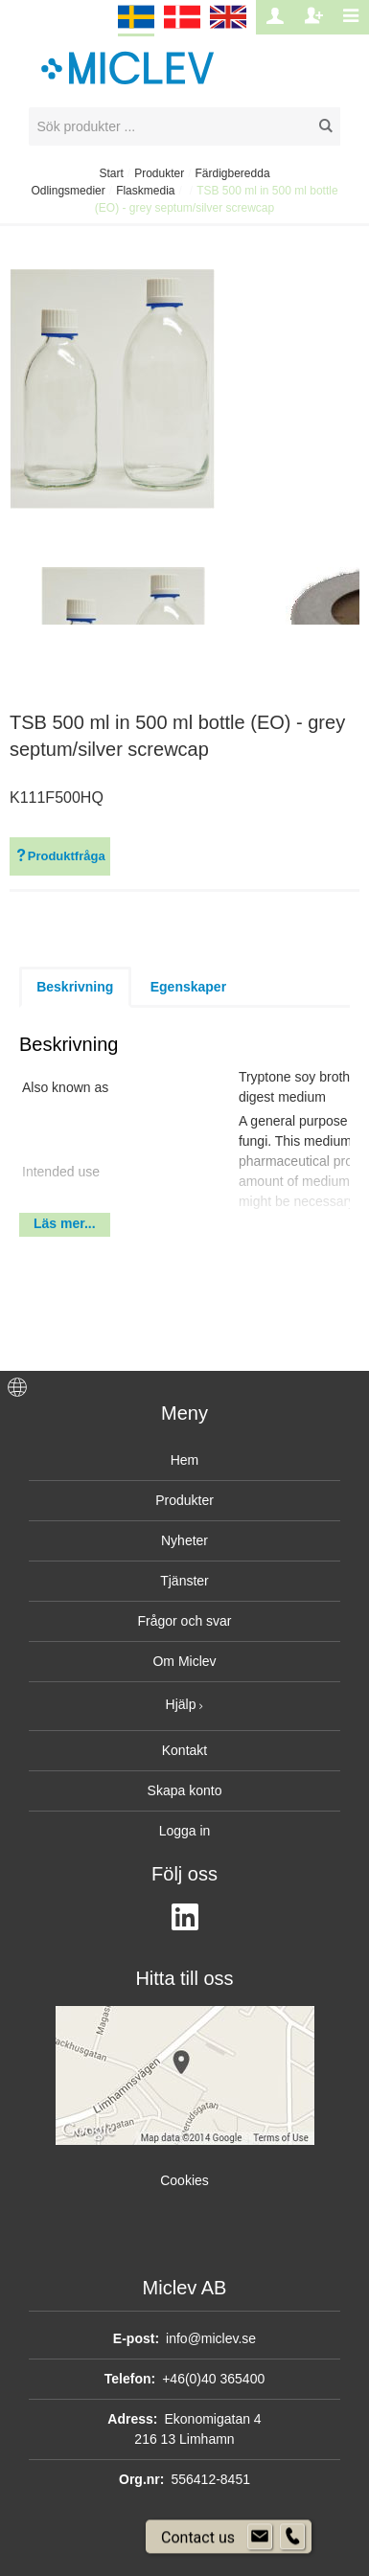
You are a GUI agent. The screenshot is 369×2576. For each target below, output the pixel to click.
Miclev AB (185, 2287)
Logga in (185, 1830)
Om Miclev (184, 1661)
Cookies (184, 2180)
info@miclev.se (211, 2338)
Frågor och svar (184, 1621)
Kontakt (184, 1750)
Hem (185, 1460)
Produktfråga (59, 856)
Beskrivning (74, 986)
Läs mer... (65, 1223)
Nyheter (184, 1540)
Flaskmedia (145, 190)
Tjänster (184, 1580)
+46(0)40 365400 (213, 2378)
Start (111, 173)
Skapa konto (185, 1790)
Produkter (159, 173)
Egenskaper (188, 986)
